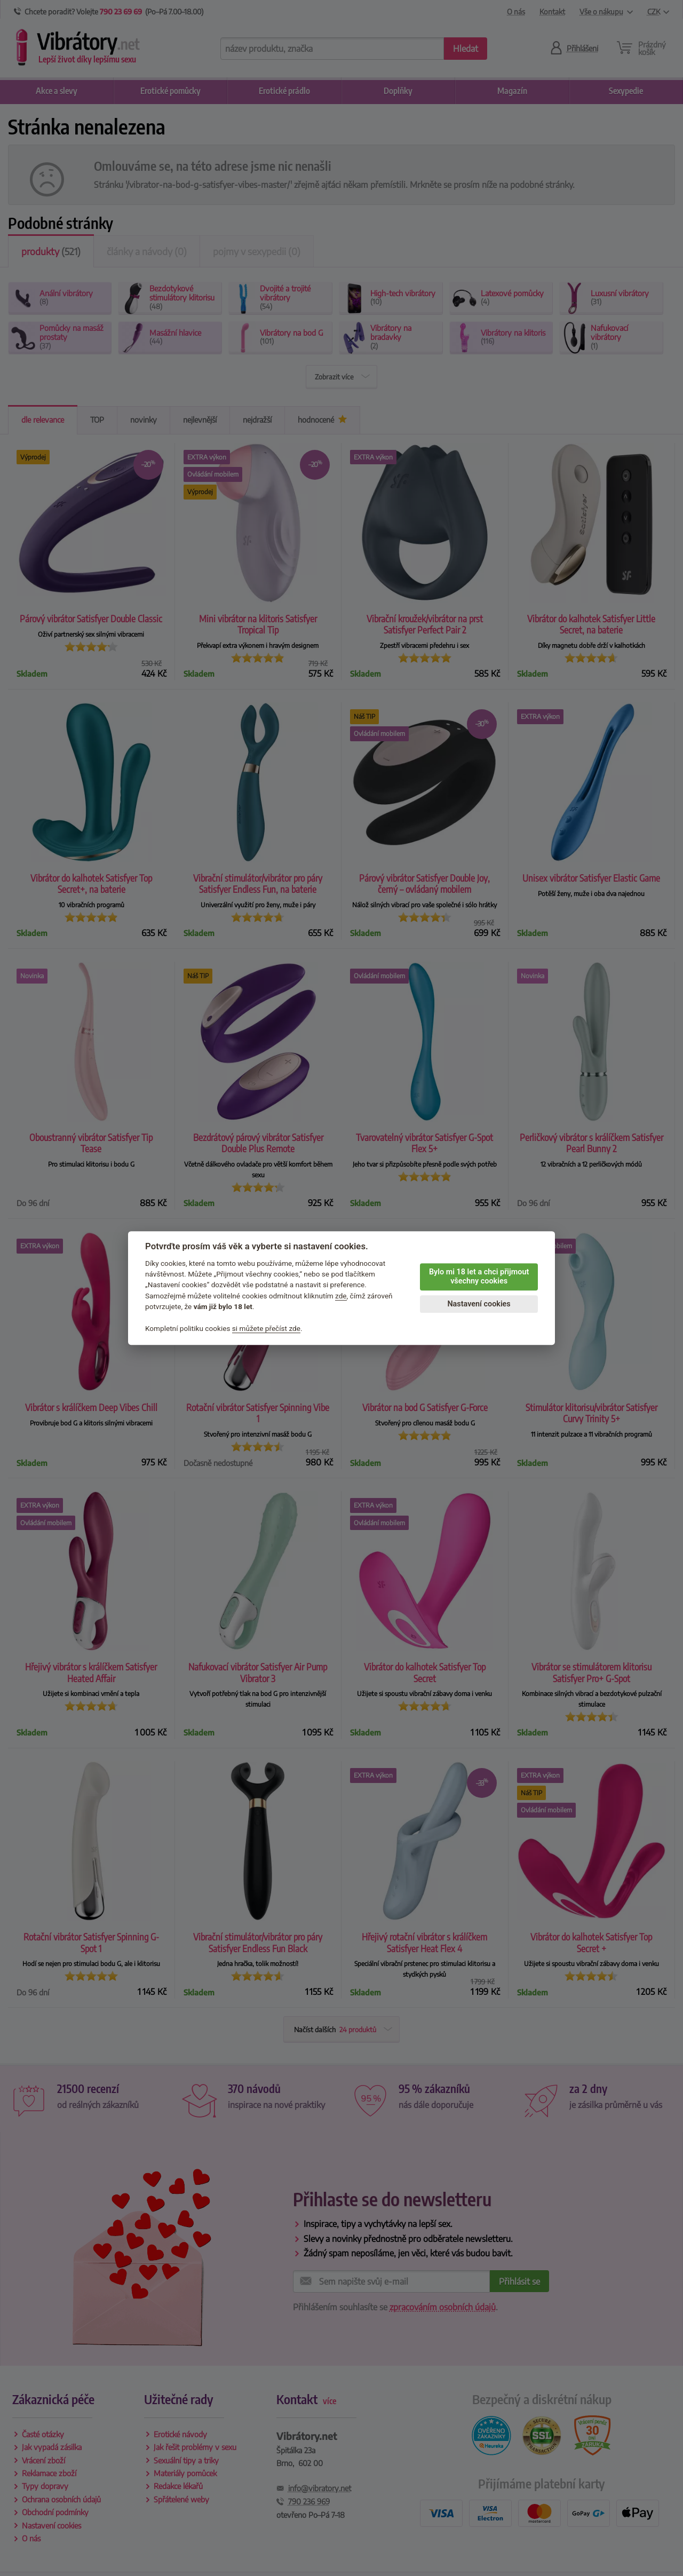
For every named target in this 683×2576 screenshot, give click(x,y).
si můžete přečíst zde (266, 1328)
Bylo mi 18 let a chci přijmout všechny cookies (479, 1276)
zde (341, 1295)
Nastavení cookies (478, 1304)
